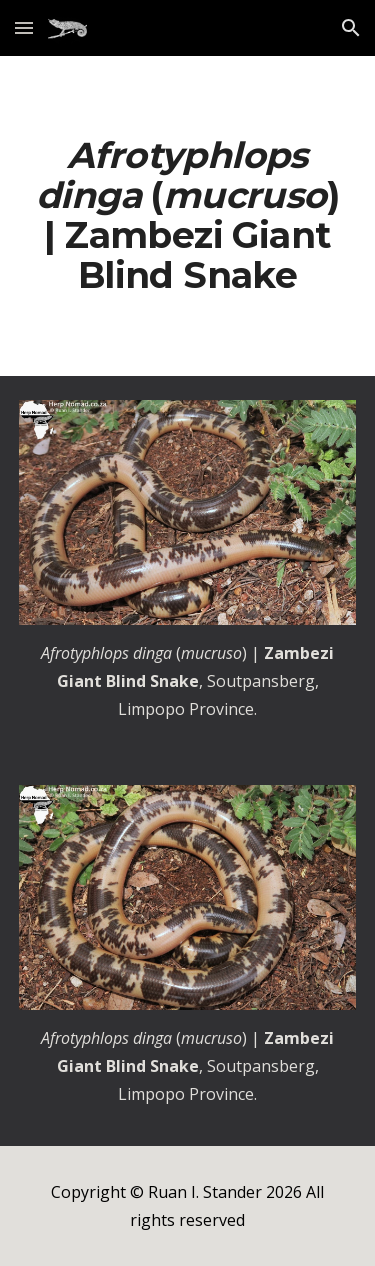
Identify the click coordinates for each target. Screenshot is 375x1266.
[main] (188, 216)
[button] (24, 27)
